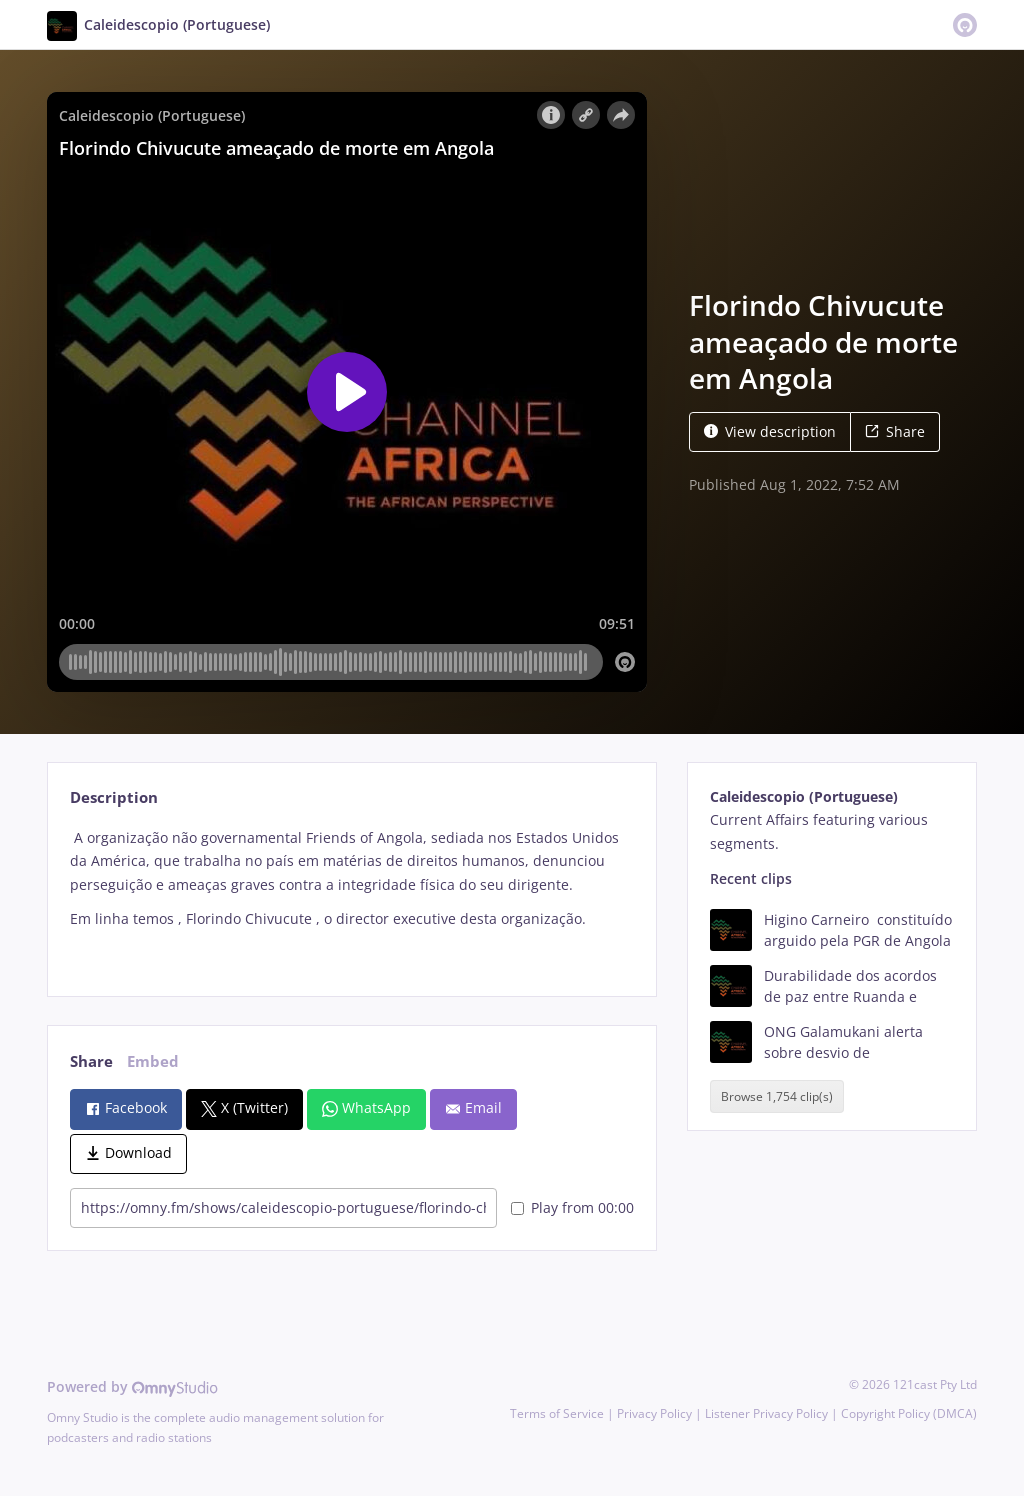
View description (770, 431)
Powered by (132, 1386)
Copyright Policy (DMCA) (909, 1413)
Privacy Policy (654, 1413)
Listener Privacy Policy (766, 1413)
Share (895, 431)
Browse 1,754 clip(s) (777, 1096)
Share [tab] (91, 1061)
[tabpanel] (351, 895)
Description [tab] (114, 797)
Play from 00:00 (572, 1207)
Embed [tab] (153, 1061)
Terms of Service (557, 1413)
